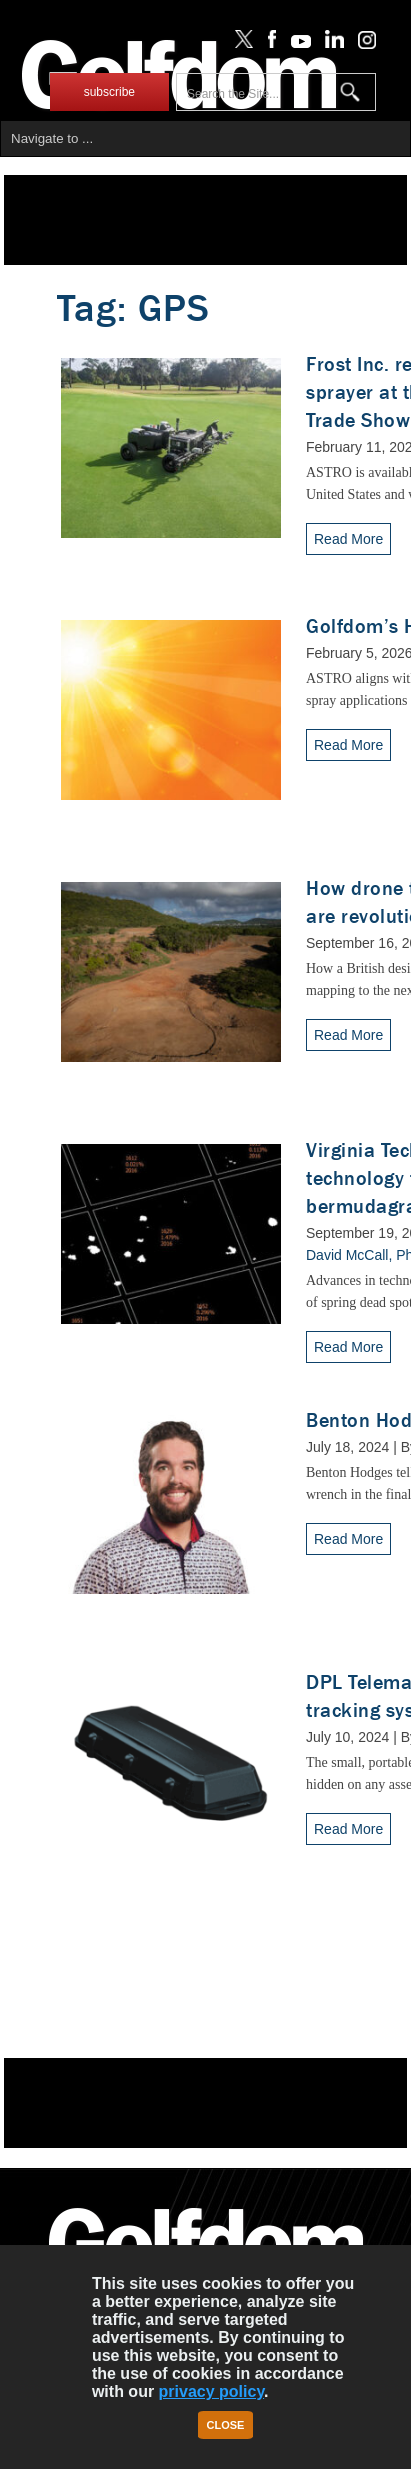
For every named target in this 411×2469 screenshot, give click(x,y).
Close (226, 2425)
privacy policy (212, 2391)
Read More (348, 539)
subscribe (109, 92)
